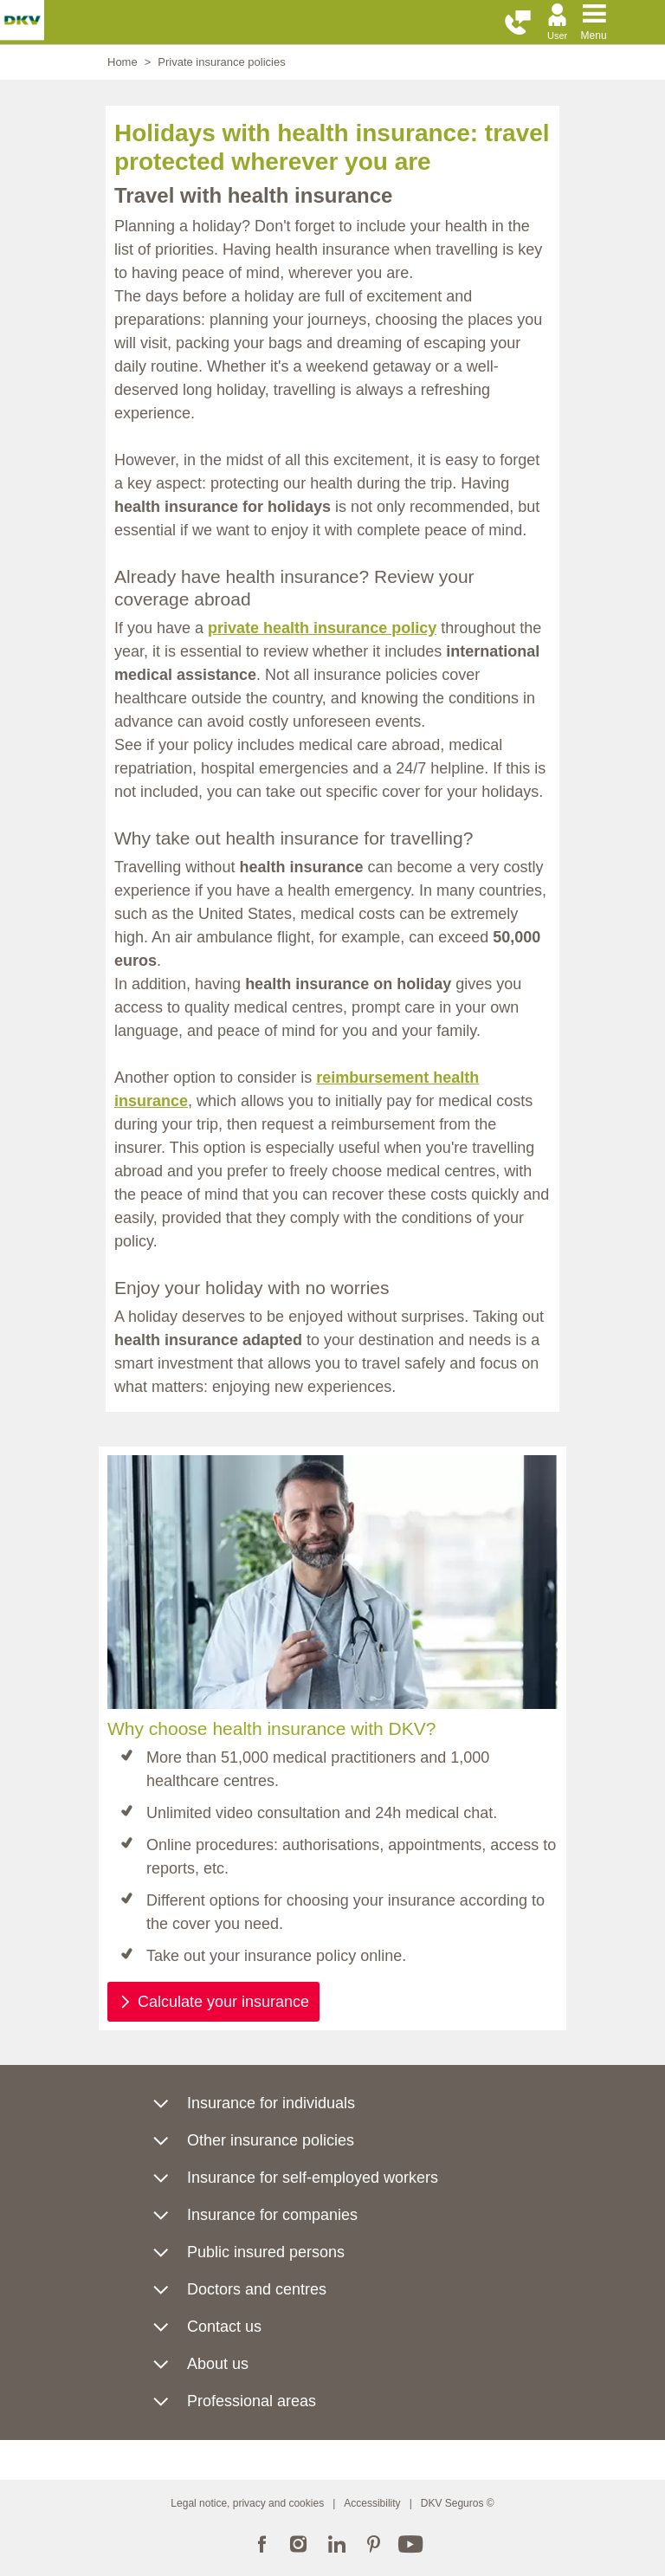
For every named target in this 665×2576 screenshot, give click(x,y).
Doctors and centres (256, 2289)
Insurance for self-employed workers (312, 2177)
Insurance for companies (272, 2214)
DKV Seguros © (457, 2503)
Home (122, 61)
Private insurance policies (221, 61)
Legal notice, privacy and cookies (247, 2503)
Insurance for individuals (271, 2103)
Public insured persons (266, 2252)
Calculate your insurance (223, 2001)
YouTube (411, 2542)
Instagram (299, 2542)
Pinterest (374, 2542)
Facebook (261, 2542)
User (557, 35)
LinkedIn (336, 2542)
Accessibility (372, 2503)
